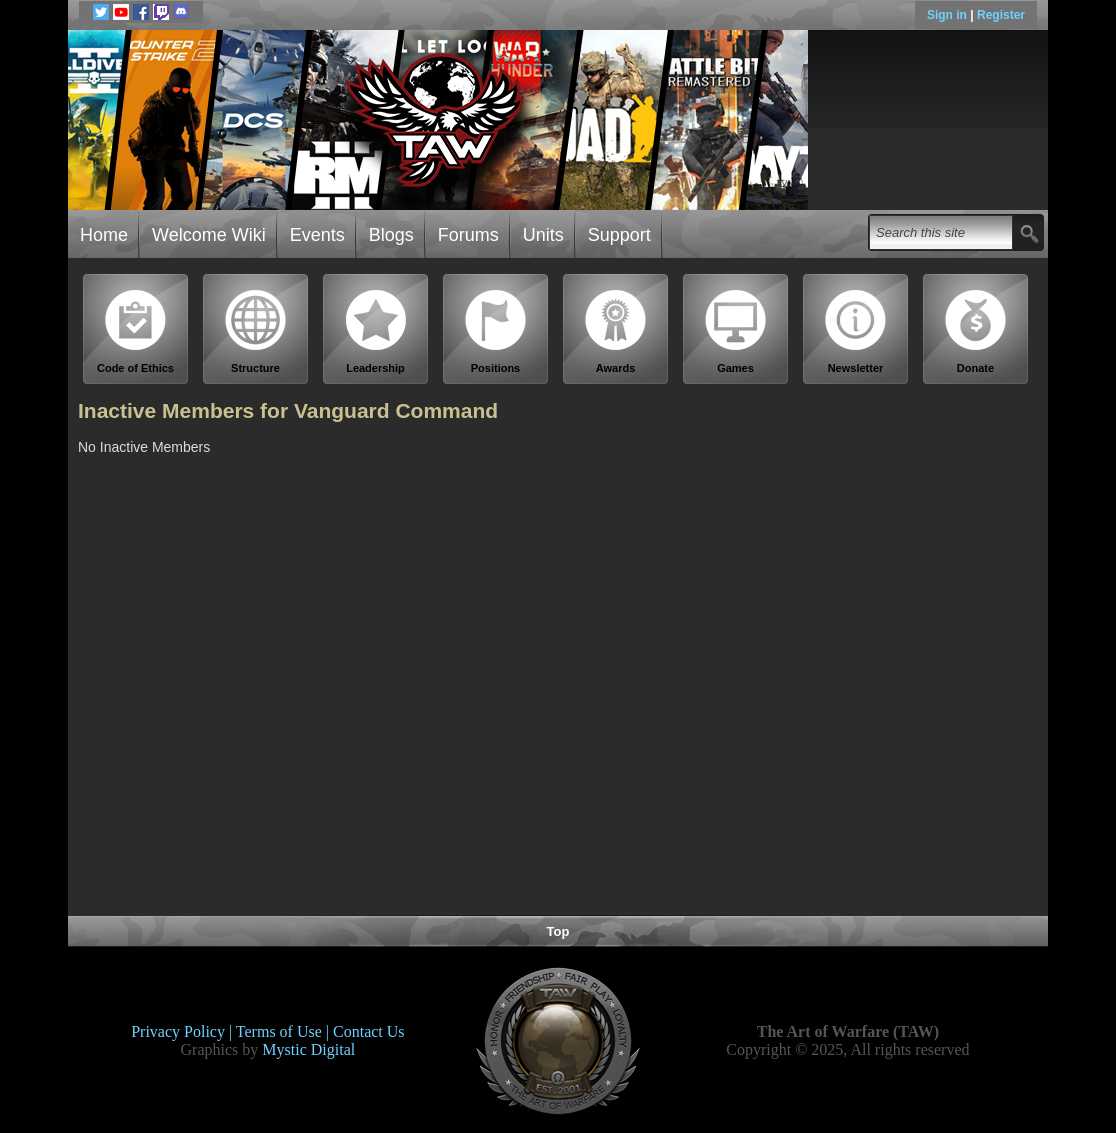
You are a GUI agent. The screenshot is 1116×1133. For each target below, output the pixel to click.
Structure (256, 331)
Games (736, 331)
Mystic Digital (308, 1049)
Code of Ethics (136, 331)
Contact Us (369, 1031)
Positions (496, 331)
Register (1001, 15)
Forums (468, 235)
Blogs (391, 235)
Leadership (376, 331)
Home (104, 235)
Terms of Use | (284, 1031)
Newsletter (856, 331)
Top (558, 931)
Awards (616, 331)
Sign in (948, 15)
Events (317, 235)
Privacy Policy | (183, 1031)
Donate (976, 331)
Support (619, 235)
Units (543, 235)
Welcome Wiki (209, 235)
